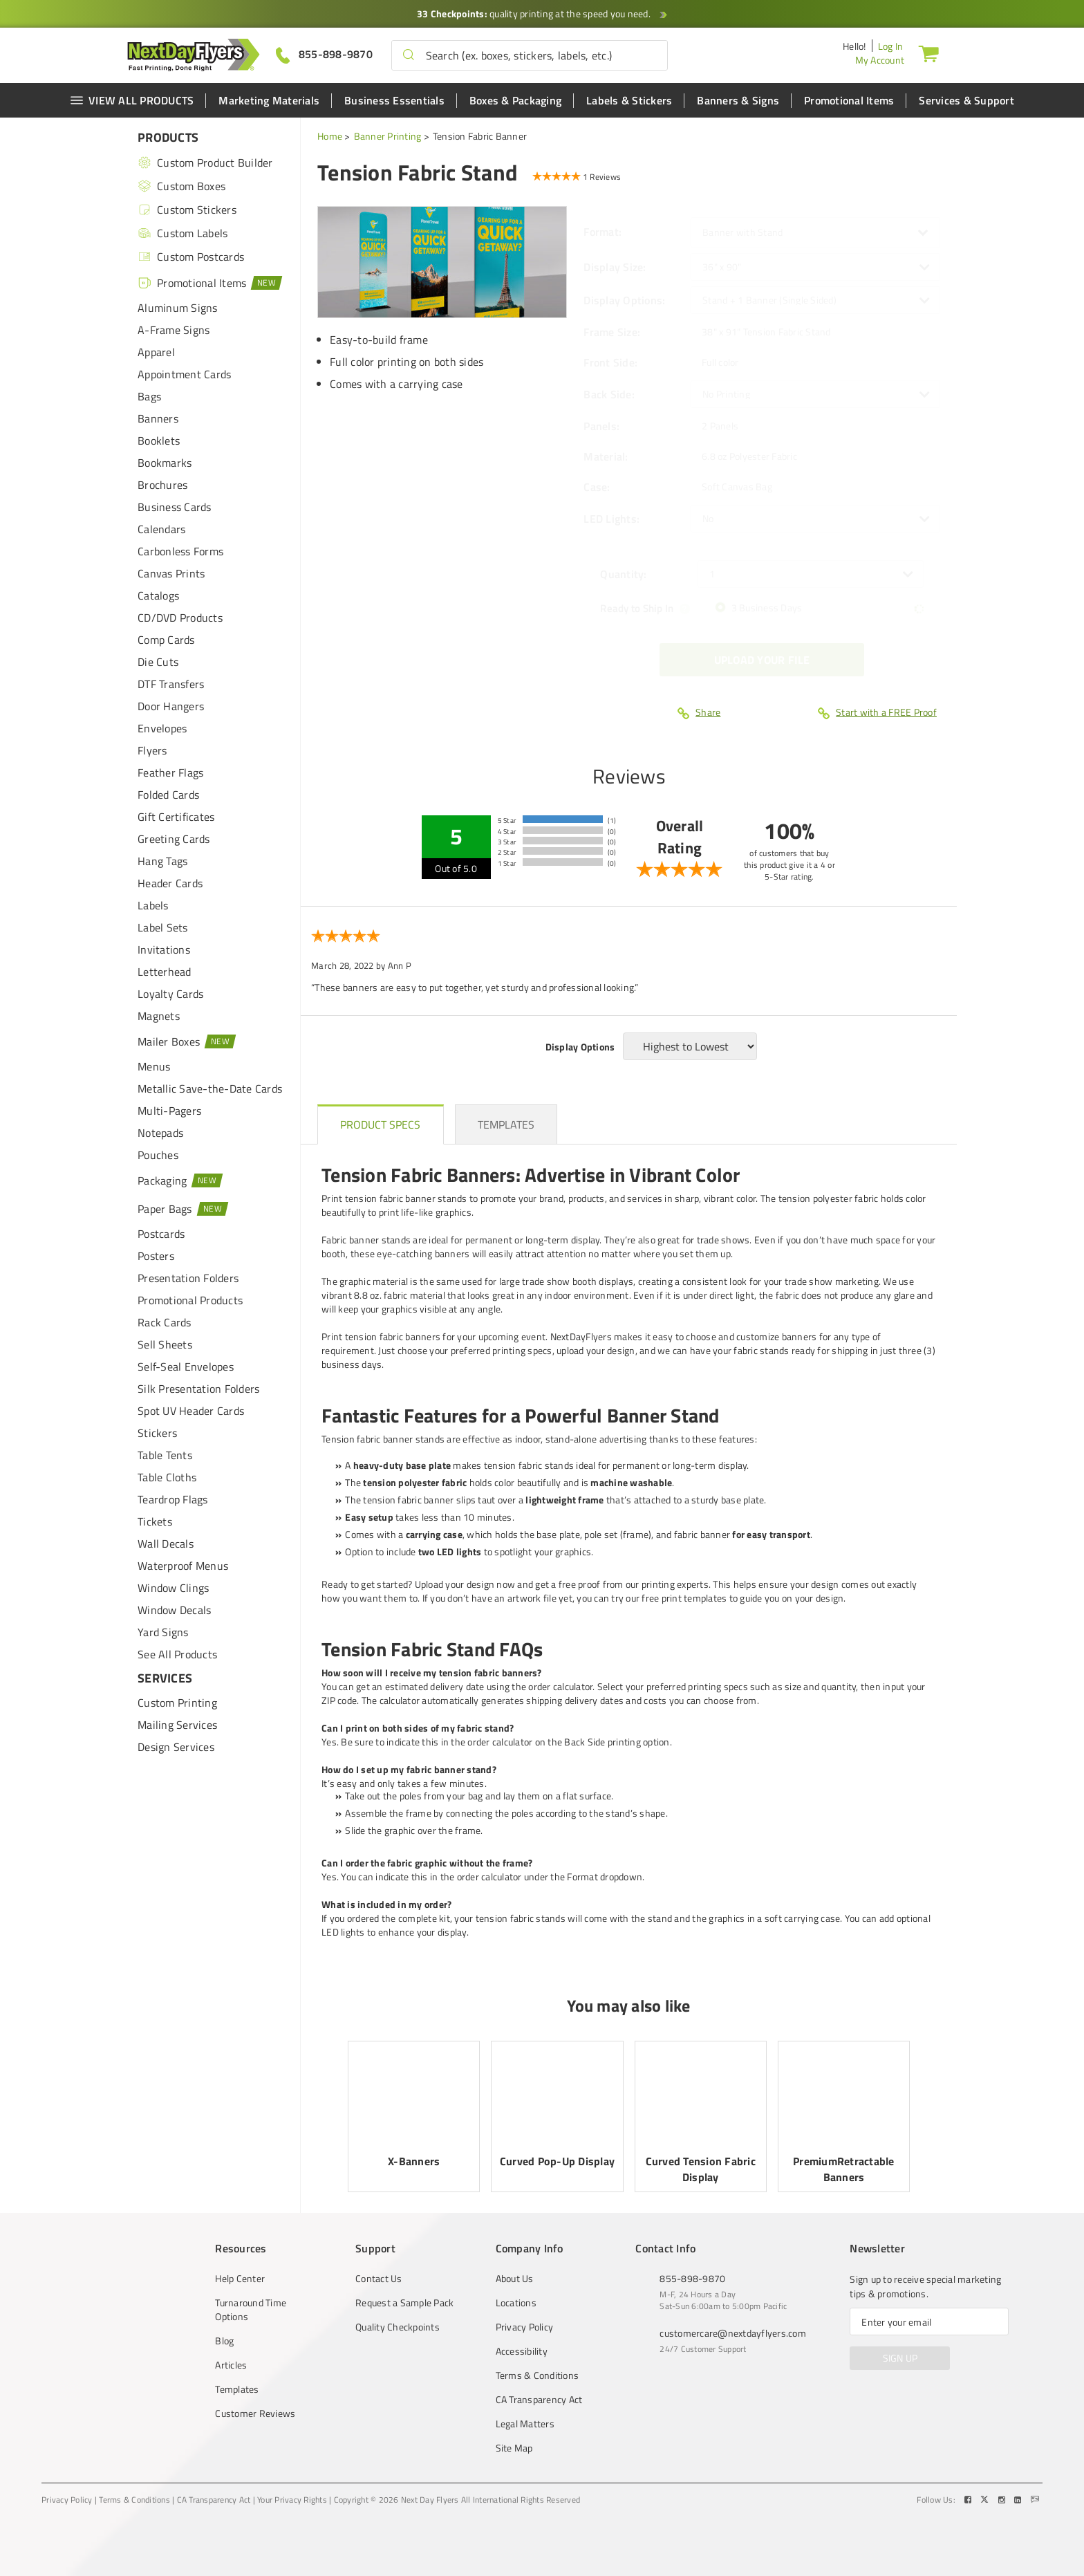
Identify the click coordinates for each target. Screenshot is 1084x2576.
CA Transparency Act (539, 2400)
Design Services (176, 1747)
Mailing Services (177, 1724)
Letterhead (164, 971)
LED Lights (611, 518)
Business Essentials (394, 100)
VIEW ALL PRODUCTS (132, 100)
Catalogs (158, 595)
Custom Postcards (191, 256)
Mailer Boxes (187, 1041)
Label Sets (163, 927)
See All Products (177, 1654)
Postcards (161, 1233)
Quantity (623, 574)
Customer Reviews (255, 2413)
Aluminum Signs (178, 307)
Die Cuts (158, 662)
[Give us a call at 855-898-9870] (324, 54)
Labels (153, 905)
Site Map (514, 2448)
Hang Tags (162, 861)
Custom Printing (177, 1702)
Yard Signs (163, 1632)
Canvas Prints (171, 573)
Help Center (240, 2279)
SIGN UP (900, 2358)
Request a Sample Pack (404, 2303)
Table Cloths (167, 1477)
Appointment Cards (184, 374)
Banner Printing (388, 136)
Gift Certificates (176, 816)
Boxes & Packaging (515, 100)
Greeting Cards (174, 839)
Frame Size (611, 331)
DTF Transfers (171, 684)
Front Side (610, 362)
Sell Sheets (165, 1344)
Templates (237, 2389)
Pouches (158, 1155)
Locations (516, 2303)
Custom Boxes (181, 186)
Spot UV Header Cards (191, 1410)
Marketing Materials (268, 100)
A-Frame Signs (173, 330)
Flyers (152, 750)
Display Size (614, 266)
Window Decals (174, 1610)
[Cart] (928, 53)
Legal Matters (525, 2424)
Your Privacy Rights (292, 2500)
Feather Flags (170, 772)
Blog (224, 2341)
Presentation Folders (188, 1278)
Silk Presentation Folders (198, 1388)
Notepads (160, 1132)
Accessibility (522, 2351)
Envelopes (162, 728)
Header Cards (170, 883)
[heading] (380, 1124)
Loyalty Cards (170, 993)
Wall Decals (166, 1543)
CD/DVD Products (180, 617)
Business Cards (175, 507)
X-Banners (414, 2161)
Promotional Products (190, 1300)
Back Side (609, 394)
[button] (408, 55)
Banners (158, 418)
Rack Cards (164, 1322)
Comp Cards (166, 639)
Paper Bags (183, 1208)
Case (596, 486)
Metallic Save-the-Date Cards (210, 1088)
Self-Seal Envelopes (186, 1366)
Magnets (159, 1016)
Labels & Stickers (629, 100)
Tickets (155, 1521)
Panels (601, 426)
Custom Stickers (187, 209)
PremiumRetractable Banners (844, 2169)
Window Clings (173, 1587)
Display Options (624, 300)
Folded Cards (168, 794)
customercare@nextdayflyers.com (733, 2333)
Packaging (181, 1180)
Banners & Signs (738, 100)
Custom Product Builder (205, 162)
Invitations (164, 949)
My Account (880, 60)
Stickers (157, 1433)
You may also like (628, 2005)
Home (329, 136)
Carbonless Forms (180, 551)
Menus (154, 1066)
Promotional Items (849, 100)
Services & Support (966, 100)
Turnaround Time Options (250, 2310)
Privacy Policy (525, 2327)
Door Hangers (171, 706)
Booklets (159, 440)
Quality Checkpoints (397, 2327)
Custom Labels (182, 233)
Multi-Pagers (169, 1110)
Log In (891, 46)
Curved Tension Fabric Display (701, 2169)
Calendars (161, 529)
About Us (515, 2279)
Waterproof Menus (183, 1565)
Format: (603, 232)
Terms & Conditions (537, 2375)
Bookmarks (164, 462)
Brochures (162, 484)
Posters (156, 1256)
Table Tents (165, 1455)
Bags (149, 396)
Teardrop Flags (173, 1499)
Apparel (156, 352)
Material (605, 456)
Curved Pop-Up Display (557, 2161)
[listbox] (815, 267)
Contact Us (378, 2279)
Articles (231, 2365)
